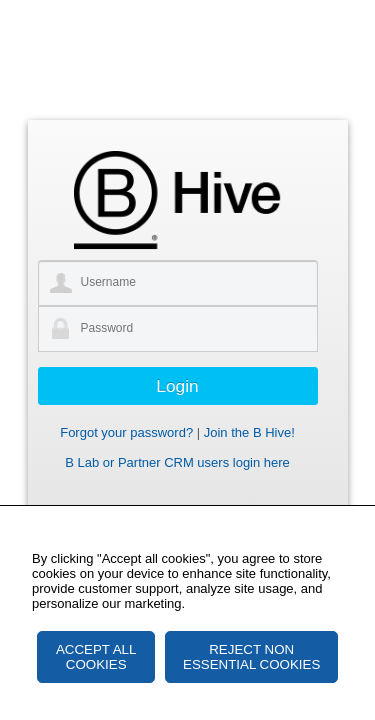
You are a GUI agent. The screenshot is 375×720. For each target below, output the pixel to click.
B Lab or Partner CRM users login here (177, 462)
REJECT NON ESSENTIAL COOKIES (251, 657)
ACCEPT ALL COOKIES (96, 657)
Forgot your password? (126, 432)
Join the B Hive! (249, 432)
